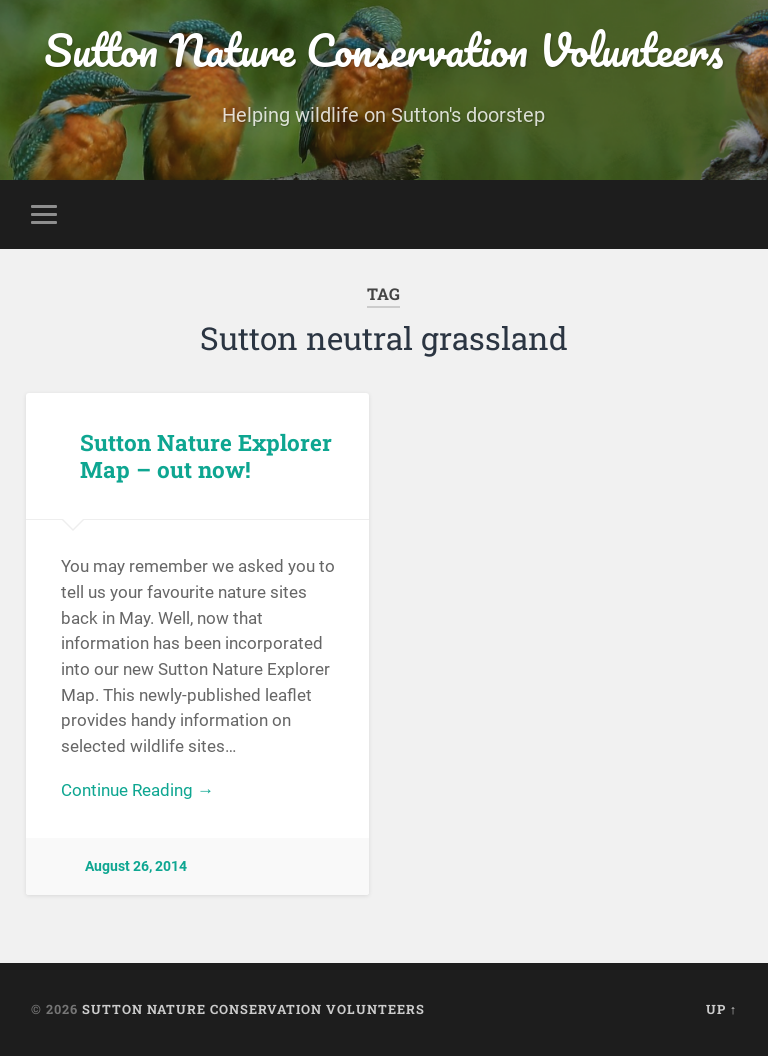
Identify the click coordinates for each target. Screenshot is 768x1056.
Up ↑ (721, 1009)
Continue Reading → (137, 790)
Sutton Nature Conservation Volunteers (383, 49)
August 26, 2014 (136, 866)
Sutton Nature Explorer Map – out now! (206, 455)
